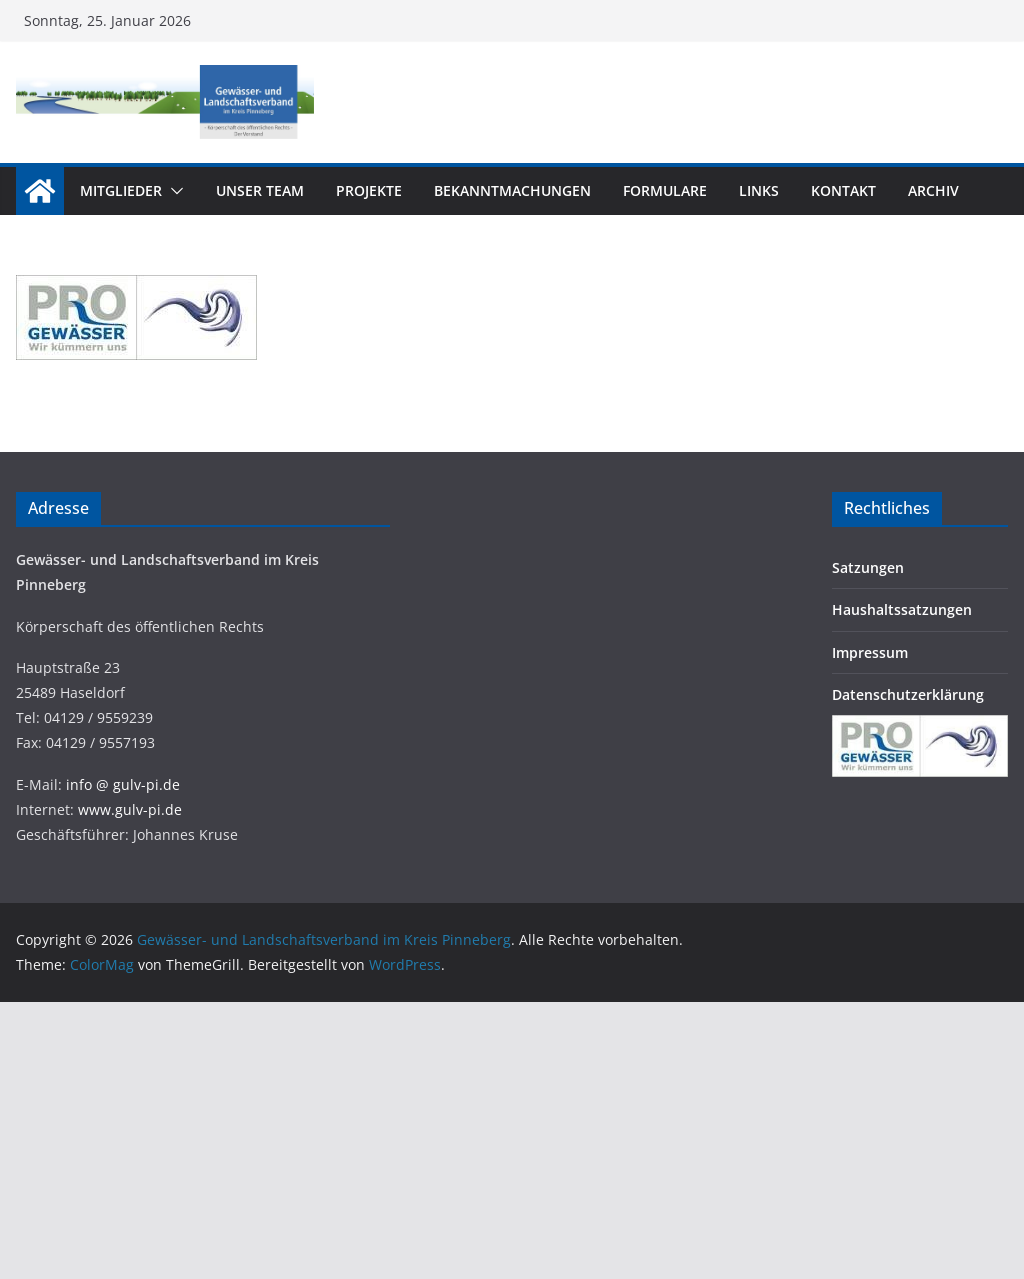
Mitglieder (121, 190)
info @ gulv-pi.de (123, 784)
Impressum (870, 652)
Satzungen (868, 567)
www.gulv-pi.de (130, 809)
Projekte (369, 190)
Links (759, 190)
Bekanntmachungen (512, 190)
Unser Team (260, 190)
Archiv (933, 190)
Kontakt (843, 190)
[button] (173, 191)
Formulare (665, 190)
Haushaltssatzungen (902, 609)
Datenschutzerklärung (908, 694)
